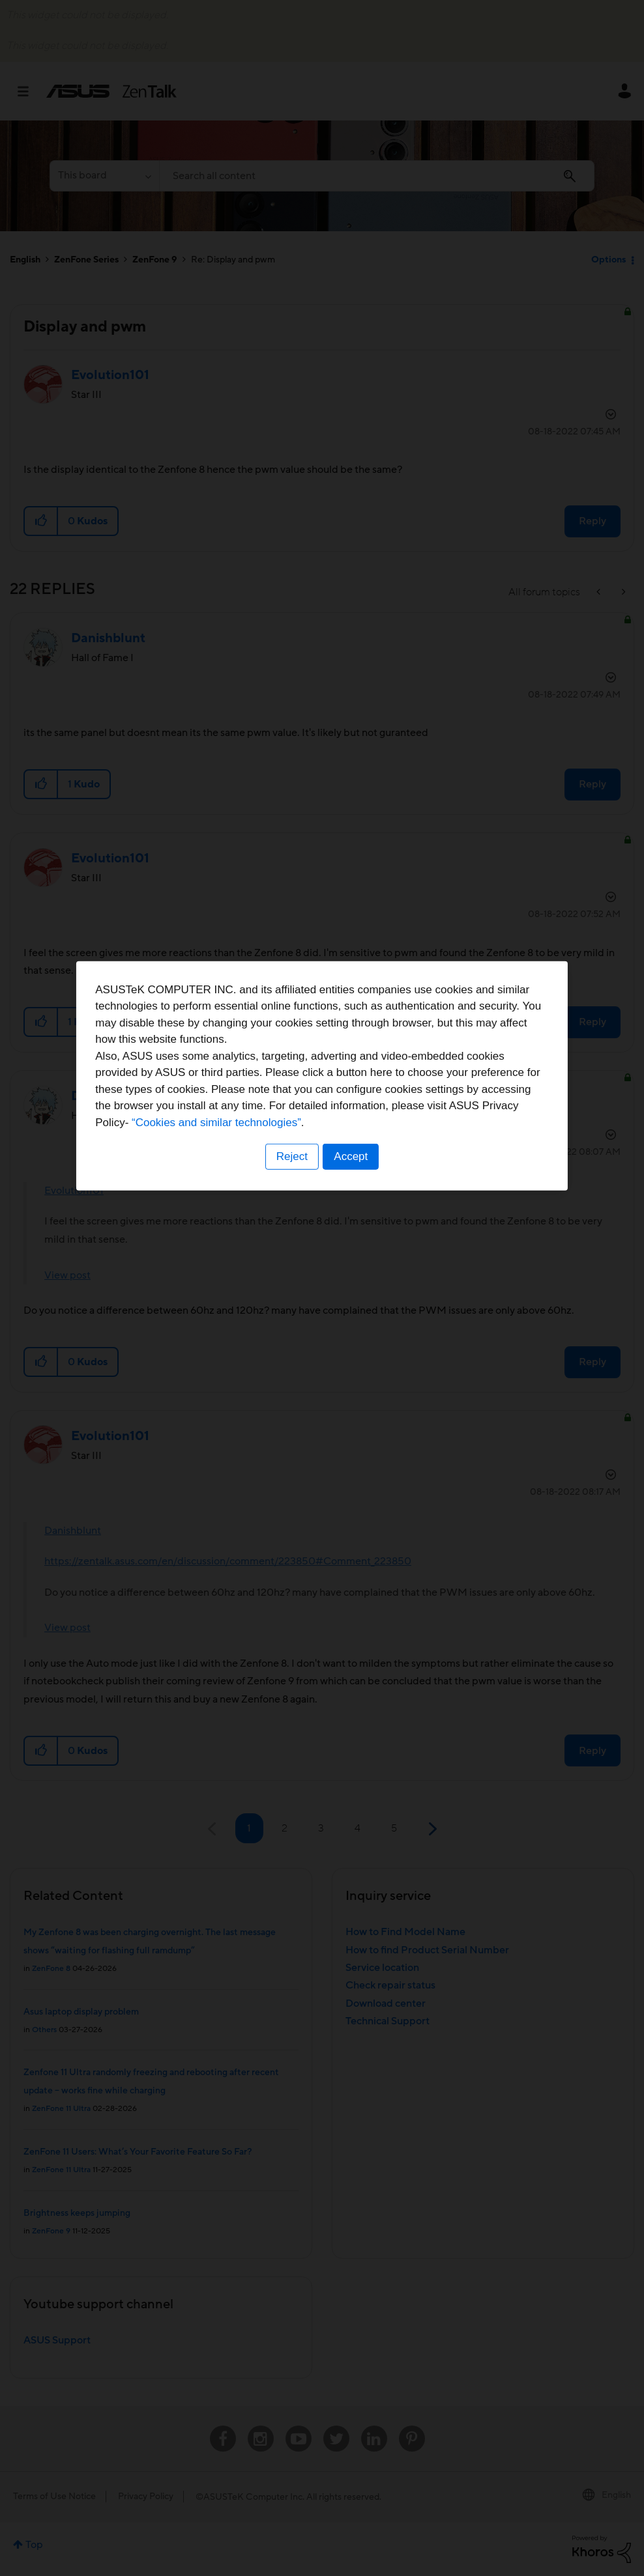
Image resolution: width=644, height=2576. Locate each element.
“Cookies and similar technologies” (361, 1335)
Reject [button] (291, 1369)
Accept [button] (351, 1369)
